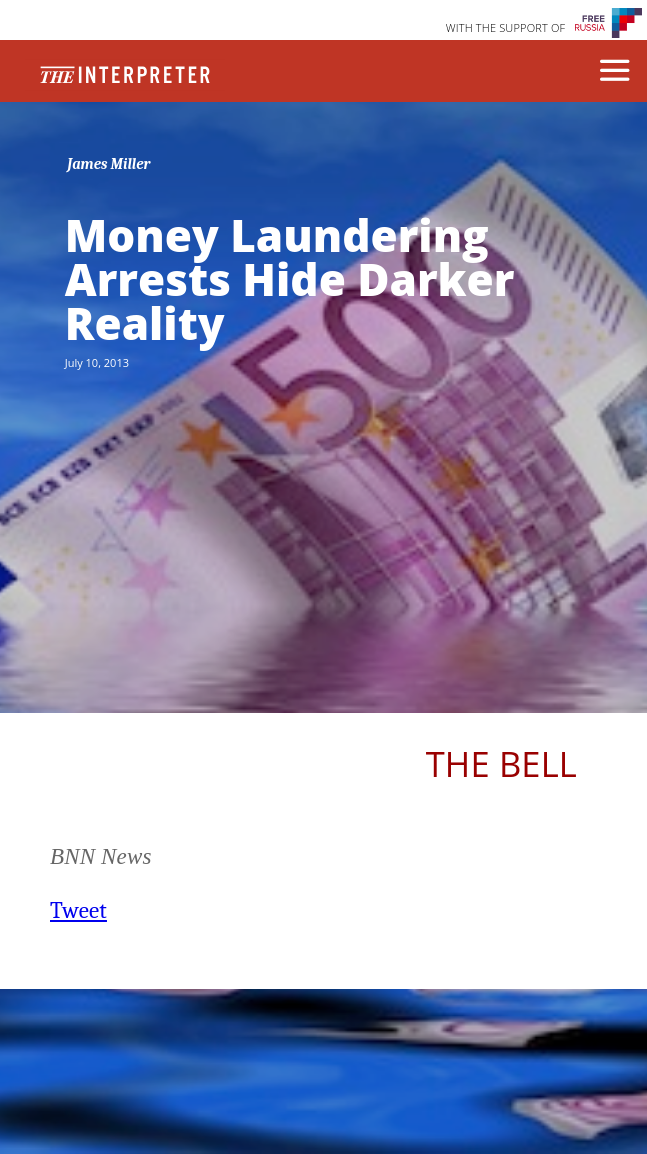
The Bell (501, 763)
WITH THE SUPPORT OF (506, 27)
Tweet (78, 910)
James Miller (108, 164)
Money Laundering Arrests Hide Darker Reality (290, 279)
